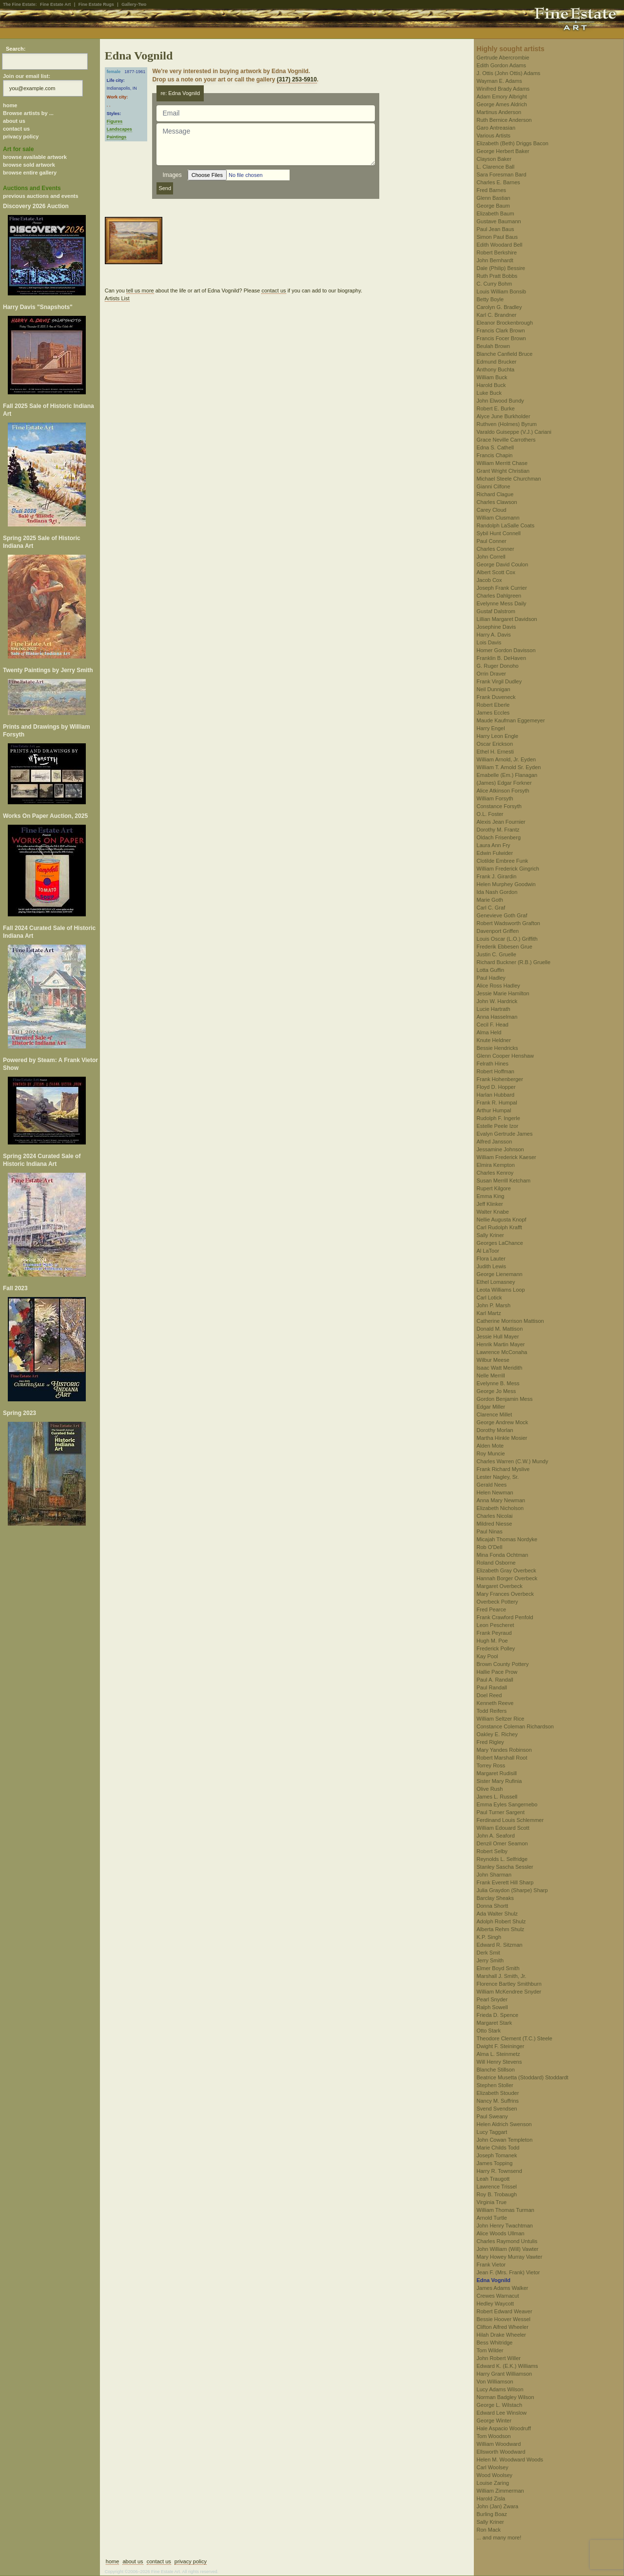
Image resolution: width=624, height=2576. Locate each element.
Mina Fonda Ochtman (502, 1555)
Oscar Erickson (495, 744)
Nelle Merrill (491, 1375)
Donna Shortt (492, 1906)
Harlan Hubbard (496, 1095)
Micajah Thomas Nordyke (507, 1539)
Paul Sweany (492, 2116)
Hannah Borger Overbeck (507, 1578)
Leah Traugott (493, 2179)
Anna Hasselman (497, 1017)
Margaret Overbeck (500, 1586)
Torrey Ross (491, 1765)
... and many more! (499, 2537)
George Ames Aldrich (502, 104)
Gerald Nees (492, 1485)
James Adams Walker (502, 2288)
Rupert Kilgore (494, 1188)
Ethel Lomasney (496, 1282)
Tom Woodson (494, 2436)
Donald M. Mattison (500, 1329)
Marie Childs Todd (498, 2147)
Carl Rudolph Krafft (499, 1227)
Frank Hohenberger (500, 1079)
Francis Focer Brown (501, 338)
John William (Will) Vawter (508, 2249)
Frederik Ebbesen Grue (504, 946)
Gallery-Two (133, 4)
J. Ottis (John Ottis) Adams (509, 73)
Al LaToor (488, 1251)
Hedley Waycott (495, 2303)
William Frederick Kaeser (506, 1157)
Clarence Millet (494, 1414)
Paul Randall (492, 1687)
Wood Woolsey (495, 2475)
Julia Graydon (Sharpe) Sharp (512, 1890)
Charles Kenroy (495, 1173)
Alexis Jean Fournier (501, 822)
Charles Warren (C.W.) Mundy (512, 1461)
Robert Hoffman (495, 1071)
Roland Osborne (496, 1563)
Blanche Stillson (496, 2069)
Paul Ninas (490, 1531)
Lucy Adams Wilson (500, 2389)
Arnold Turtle (492, 2218)
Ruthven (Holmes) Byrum (507, 424)
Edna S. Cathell (495, 447)
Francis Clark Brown (501, 330)
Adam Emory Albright (502, 96)
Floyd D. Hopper (496, 1087)
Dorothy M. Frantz (498, 830)
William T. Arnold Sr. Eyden (509, 767)
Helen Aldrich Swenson (504, 2124)
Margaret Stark (494, 2023)
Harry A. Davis (494, 635)
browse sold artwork (29, 165)
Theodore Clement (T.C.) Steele (514, 2038)
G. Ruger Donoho (498, 666)
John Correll (491, 557)
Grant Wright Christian (503, 471)
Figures (115, 121)
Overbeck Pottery (497, 1602)
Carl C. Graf (491, 907)
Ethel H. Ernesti (495, 752)
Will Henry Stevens (499, 2062)
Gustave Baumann (499, 221)
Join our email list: (26, 76)
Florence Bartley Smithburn (509, 1984)
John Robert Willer (499, 2358)
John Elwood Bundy (500, 401)
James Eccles (493, 713)
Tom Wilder (490, 2350)
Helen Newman (495, 1492)
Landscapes (119, 129)
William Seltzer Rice (501, 1719)
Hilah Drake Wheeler (501, 2335)
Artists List (117, 298)
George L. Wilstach (500, 2405)
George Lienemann (500, 1274)
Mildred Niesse (494, 1524)
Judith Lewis (492, 1266)
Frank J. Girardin (497, 876)
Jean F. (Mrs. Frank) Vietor (508, 2272)
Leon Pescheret (495, 1625)
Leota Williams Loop (501, 1290)
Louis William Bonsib (501, 291)
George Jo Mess (496, 1391)
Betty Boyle (490, 299)
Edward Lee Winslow (502, 2413)
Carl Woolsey (492, 2467)
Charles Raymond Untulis (507, 2241)
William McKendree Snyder (509, 1992)
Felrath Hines (492, 1063)
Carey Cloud (492, 510)
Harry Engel (491, 728)
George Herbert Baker (503, 151)
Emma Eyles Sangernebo (507, 1804)
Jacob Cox (489, 580)
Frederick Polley (496, 1648)
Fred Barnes (492, 190)
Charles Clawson (497, 502)
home (10, 105)
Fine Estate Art (55, 4)
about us (14, 121)
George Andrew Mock (502, 1422)
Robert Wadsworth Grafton (508, 923)
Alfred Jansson (494, 1141)
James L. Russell (497, 1797)
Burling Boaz (492, 2514)
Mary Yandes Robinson (504, 1750)
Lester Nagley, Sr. (498, 1477)
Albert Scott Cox (496, 572)
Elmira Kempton (496, 1165)
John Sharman (494, 1875)
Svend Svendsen (497, 2108)
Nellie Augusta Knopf (501, 1219)
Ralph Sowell (492, 2007)
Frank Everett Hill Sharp (505, 1882)
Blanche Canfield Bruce (505, 354)
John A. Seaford (496, 1836)
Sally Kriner (490, 1235)
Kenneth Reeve (495, 1703)
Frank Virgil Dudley (499, 681)
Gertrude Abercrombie (503, 57)
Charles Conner (495, 549)
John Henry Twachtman (505, 2225)
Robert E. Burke (496, 408)
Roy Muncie (491, 1453)
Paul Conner (492, 541)
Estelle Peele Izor (498, 1126)
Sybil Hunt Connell (499, 533)
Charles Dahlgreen (499, 596)
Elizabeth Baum (495, 213)
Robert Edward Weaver (504, 2311)
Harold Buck (491, 385)
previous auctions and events (40, 196)
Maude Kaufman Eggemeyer (511, 720)
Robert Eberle (493, 705)
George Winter (494, 2420)
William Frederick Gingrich (508, 869)
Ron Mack (489, 2530)
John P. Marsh (494, 1305)
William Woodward (499, 2444)
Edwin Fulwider (495, 853)
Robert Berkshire (497, 252)
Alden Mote (490, 1446)
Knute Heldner (494, 1040)
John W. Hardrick (497, 1001)
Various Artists (494, 135)
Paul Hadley (491, 978)
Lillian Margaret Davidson (507, 619)
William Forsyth (495, 798)
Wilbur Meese (493, 1360)
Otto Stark (489, 2031)
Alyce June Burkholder (503, 416)
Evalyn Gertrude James (505, 1134)
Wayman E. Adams (499, 81)
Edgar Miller (491, 1407)
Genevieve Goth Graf (502, 915)
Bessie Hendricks (497, 1048)
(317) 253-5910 (297, 79)
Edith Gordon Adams (501, 65)
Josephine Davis (496, 627)
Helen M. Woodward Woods (510, 2459)
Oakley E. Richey (497, 1734)
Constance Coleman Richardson (515, 1726)
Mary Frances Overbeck (505, 1594)
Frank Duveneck (496, 697)
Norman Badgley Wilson (505, 2397)
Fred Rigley (490, 1742)
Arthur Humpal (494, 1110)
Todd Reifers (492, 1711)
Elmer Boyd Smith (498, 1968)
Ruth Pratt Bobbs (497, 276)
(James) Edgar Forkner (504, 783)
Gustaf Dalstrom (496, 611)
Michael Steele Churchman (509, 479)
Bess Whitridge (495, 2342)
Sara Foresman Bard (501, 174)
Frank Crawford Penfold (505, 1617)
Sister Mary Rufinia (499, 1781)
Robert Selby (492, 1851)
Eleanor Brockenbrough (505, 323)
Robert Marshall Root (502, 1758)
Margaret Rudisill (497, 1773)
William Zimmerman (500, 2491)
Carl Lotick (489, 1297)
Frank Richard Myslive (503, 1469)
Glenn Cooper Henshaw (505, 1056)
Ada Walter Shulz (497, 1914)
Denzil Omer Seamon (502, 1843)
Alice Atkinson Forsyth (503, 791)
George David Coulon (502, 564)
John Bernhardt (495, 260)
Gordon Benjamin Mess (505, 1399)
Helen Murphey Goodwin (506, 884)
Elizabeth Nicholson (500, 1508)
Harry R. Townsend (499, 2171)
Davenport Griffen (498, 931)
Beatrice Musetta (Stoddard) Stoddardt (522, 2077)
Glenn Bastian (493, 198)
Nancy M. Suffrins (498, 2101)
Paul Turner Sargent (501, 1812)
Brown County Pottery (503, 1664)
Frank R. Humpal (497, 1102)
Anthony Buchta (496, 369)
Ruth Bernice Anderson (504, 120)
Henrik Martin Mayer (501, 1344)
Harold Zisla (491, 2498)
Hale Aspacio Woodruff (504, 2428)
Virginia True (492, 2202)
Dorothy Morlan (495, 1430)
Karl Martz (489, 1313)
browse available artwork (35, 157)
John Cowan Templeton (505, 2140)
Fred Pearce (492, 1609)
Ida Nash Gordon (497, 892)
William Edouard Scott (503, 1828)
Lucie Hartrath (493, 1009)
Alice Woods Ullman (501, 2233)
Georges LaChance (500, 1243)
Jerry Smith (490, 1960)
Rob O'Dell (490, 1547)
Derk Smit (488, 1953)
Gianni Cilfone (493, 486)
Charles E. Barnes (498, 182)
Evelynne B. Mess (498, 1383)
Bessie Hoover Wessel (503, 2319)
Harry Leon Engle (498, 736)
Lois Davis (489, 642)
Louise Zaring (493, 2483)
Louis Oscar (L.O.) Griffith (507, 939)
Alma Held (489, 1032)
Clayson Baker (494, 159)
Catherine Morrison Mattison (510, 1321)
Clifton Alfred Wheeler (502, 2327)
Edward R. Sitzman (500, 1945)
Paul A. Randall (495, 1680)
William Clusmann (498, 518)
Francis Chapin (495, 455)
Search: (15, 49)
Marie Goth (490, 900)
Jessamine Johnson (500, 1149)
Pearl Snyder (492, 1999)
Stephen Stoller (495, 2085)
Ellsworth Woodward (501, 2452)
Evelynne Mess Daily (501, 603)
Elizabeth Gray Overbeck (506, 1570)
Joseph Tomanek (497, 2155)
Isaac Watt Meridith (500, 1368)
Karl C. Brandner (497, 315)
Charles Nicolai (495, 1516)
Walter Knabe (493, 1212)
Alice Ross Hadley (498, 985)
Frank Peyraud (494, 1633)
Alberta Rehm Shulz (501, 1929)
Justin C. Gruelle (496, 954)
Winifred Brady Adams (503, 89)
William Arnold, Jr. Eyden (506, 759)
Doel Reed (489, 1695)
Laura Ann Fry (493, 845)
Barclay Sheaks (495, 1898)
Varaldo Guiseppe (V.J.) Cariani (514, 432)
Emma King (491, 1196)
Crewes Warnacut (498, 2296)
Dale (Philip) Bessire (501, 268)
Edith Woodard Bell (500, 245)
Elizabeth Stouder (498, 2093)
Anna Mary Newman (501, 1500)
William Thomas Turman (505, 2210)
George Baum (493, 206)
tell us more (140, 290)
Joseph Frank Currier (502, 588)
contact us (16, 129)
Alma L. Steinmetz (498, 2054)
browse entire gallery (30, 172)
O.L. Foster (490, 814)
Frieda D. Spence (498, 2015)
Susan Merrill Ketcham (504, 1180)
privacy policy (21, 136)
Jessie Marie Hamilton (503, 993)
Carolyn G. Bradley (499, 307)
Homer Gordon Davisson (506, 650)
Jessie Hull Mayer (498, 1336)
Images (171, 175)
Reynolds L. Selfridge (502, 1859)
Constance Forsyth (499, 806)
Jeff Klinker (490, 1204)
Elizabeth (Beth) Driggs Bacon (512, 143)
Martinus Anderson (499, 112)
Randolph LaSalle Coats (506, 525)
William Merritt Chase (502, 463)
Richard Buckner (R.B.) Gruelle (514, 962)
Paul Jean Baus (495, 229)
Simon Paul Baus (497, 237)
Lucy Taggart (492, 2132)
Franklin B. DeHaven (501, 658)
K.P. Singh (489, 1937)
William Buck (492, 377)
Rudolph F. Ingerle (498, 1118)
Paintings (117, 137)
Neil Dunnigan (493, 689)
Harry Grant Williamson (504, 2374)
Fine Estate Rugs (96, 4)
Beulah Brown (493, 346)
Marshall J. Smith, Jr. (501, 1976)
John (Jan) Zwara (498, 2506)
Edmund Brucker (497, 362)
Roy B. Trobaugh (497, 2194)
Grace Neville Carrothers (506, 440)
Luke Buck (489, 393)
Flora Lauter (491, 1258)
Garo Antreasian (496, 128)
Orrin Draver (492, 674)
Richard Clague (495, 494)
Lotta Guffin (491, 970)
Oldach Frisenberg (499, 837)
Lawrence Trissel (497, 2186)
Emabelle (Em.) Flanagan (507, 775)
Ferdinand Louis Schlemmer (510, 1820)
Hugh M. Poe (492, 1641)
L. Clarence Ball (496, 167)
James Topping (495, 2163)
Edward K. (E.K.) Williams (507, 2366)
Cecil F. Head (492, 1024)
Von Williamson (495, 2381)
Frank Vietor (491, 2264)
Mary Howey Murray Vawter (510, 2257)
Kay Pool (487, 1656)
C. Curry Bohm (494, 284)
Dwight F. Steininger (501, 2046)
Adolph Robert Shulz (501, 1921)
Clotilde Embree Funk (502, 861)
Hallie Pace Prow (497, 1672)
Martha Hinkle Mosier (502, 1438)
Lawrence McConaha (502, 1352)
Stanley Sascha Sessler (505, 1867)
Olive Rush (490, 1789)
